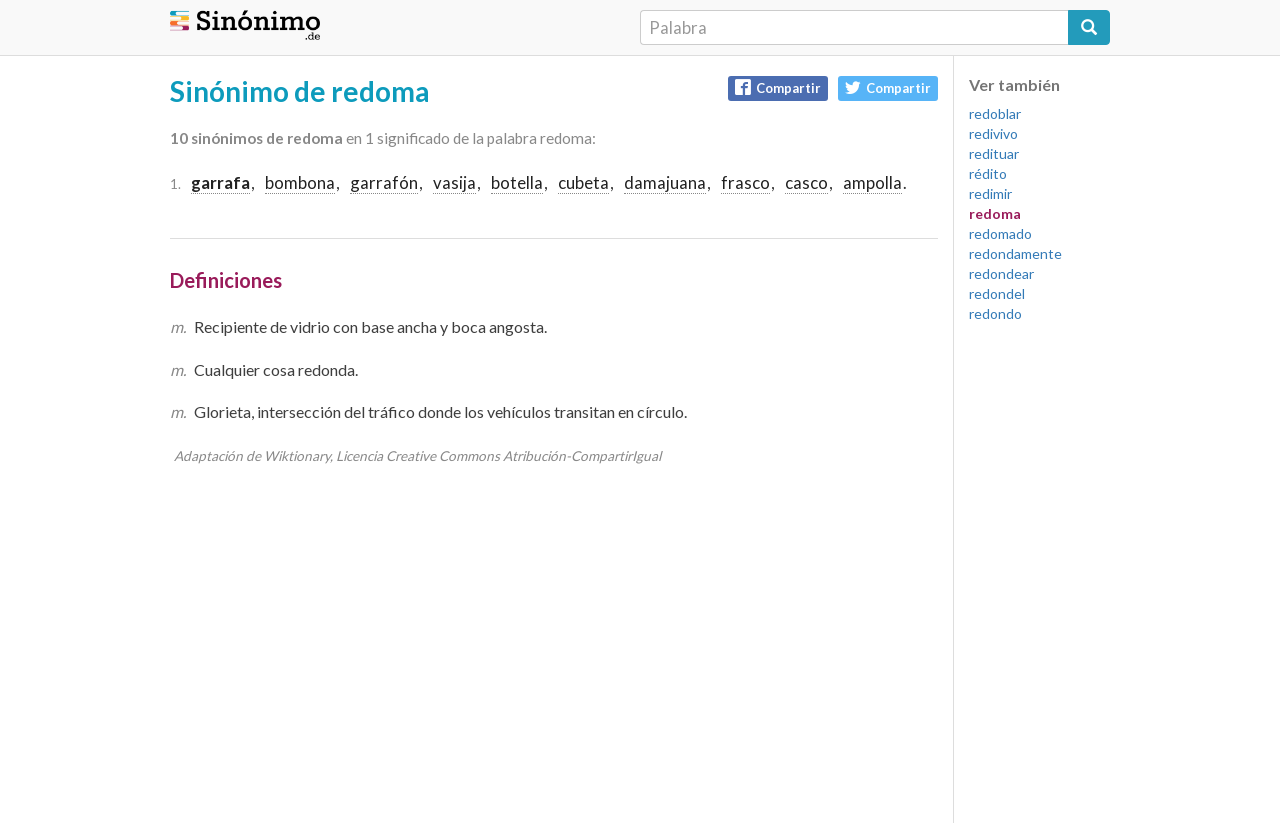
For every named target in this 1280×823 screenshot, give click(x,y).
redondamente (1015, 253)
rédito (988, 173)
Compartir (778, 87)
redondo (995, 313)
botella (517, 182)
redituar (994, 153)
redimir (990, 193)
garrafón (384, 182)
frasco (745, 182)
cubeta (583, 182)
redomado (1000, 233)
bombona (300, 182)
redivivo (993, 133)
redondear (1001, 273)
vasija (454, 182)
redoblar (995, 113)
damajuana (665, 182)
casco (806, 182)
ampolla (872, 182)
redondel (997, 293)
